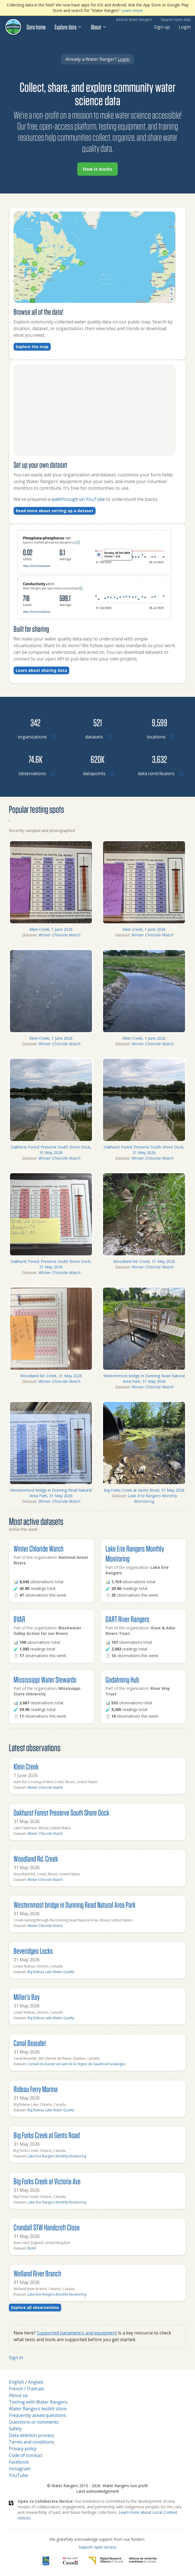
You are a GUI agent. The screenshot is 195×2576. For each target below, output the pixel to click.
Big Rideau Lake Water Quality (50, 1971)
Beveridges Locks (33, 1951)
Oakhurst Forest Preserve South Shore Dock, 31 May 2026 (51, 1149)
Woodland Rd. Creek (36, 1858)
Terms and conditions (31, 2442)
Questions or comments (34, 2422)
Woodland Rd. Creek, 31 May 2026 (144, 1261)
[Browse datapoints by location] (97, 759)
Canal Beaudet (30, 2043)
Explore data (68, 27)
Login (185, 27)
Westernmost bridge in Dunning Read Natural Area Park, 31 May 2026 (144, 1378)
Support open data (176, 19)
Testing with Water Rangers (38, 2402)
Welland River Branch (37, 2273)
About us (18, 2395)
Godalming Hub (122, 1679)
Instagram (19, 2469)
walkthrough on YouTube (78, 499)
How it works (97, 169)
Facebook (19, 2462)
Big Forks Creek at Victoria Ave (47, 2181)
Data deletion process (31, 2435)
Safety (15, 2429)
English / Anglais (26, 2382)
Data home (36, 27)
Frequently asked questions (37, 2415)
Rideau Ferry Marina (36, 2089)
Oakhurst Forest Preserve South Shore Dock (61, 1812)
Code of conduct (25, 2455)
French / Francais (26, 2389)
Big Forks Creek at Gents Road (47, 2135)
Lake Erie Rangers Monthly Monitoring (152, 1498)
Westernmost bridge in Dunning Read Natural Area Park (74, 1904)
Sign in (16, 2357)
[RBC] (46, 2561)
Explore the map (32, 346)
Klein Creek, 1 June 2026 (51, 929)
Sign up (162, 27)
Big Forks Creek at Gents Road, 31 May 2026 (144, 1490)
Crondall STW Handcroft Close (47, 2227)
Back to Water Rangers (134, 19)
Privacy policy (23, 2449)
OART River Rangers (127, 1619)
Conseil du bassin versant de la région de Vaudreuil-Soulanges (76, 2064)
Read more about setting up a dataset (54, 510)
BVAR (19, 1619)
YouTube (18, 2475)
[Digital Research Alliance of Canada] (122, 2561)
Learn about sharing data (41, 670)
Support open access (97, 2547)
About (99, 27)
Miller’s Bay (27, 1997)
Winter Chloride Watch (59, 935)
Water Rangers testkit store (38, 2409)
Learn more (132, 10)
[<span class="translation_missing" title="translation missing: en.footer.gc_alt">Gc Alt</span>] (71, 2561)
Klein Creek (26, 1766)
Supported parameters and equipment (77, 2333)
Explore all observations (35, 2307)
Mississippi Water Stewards (45, 1679)
